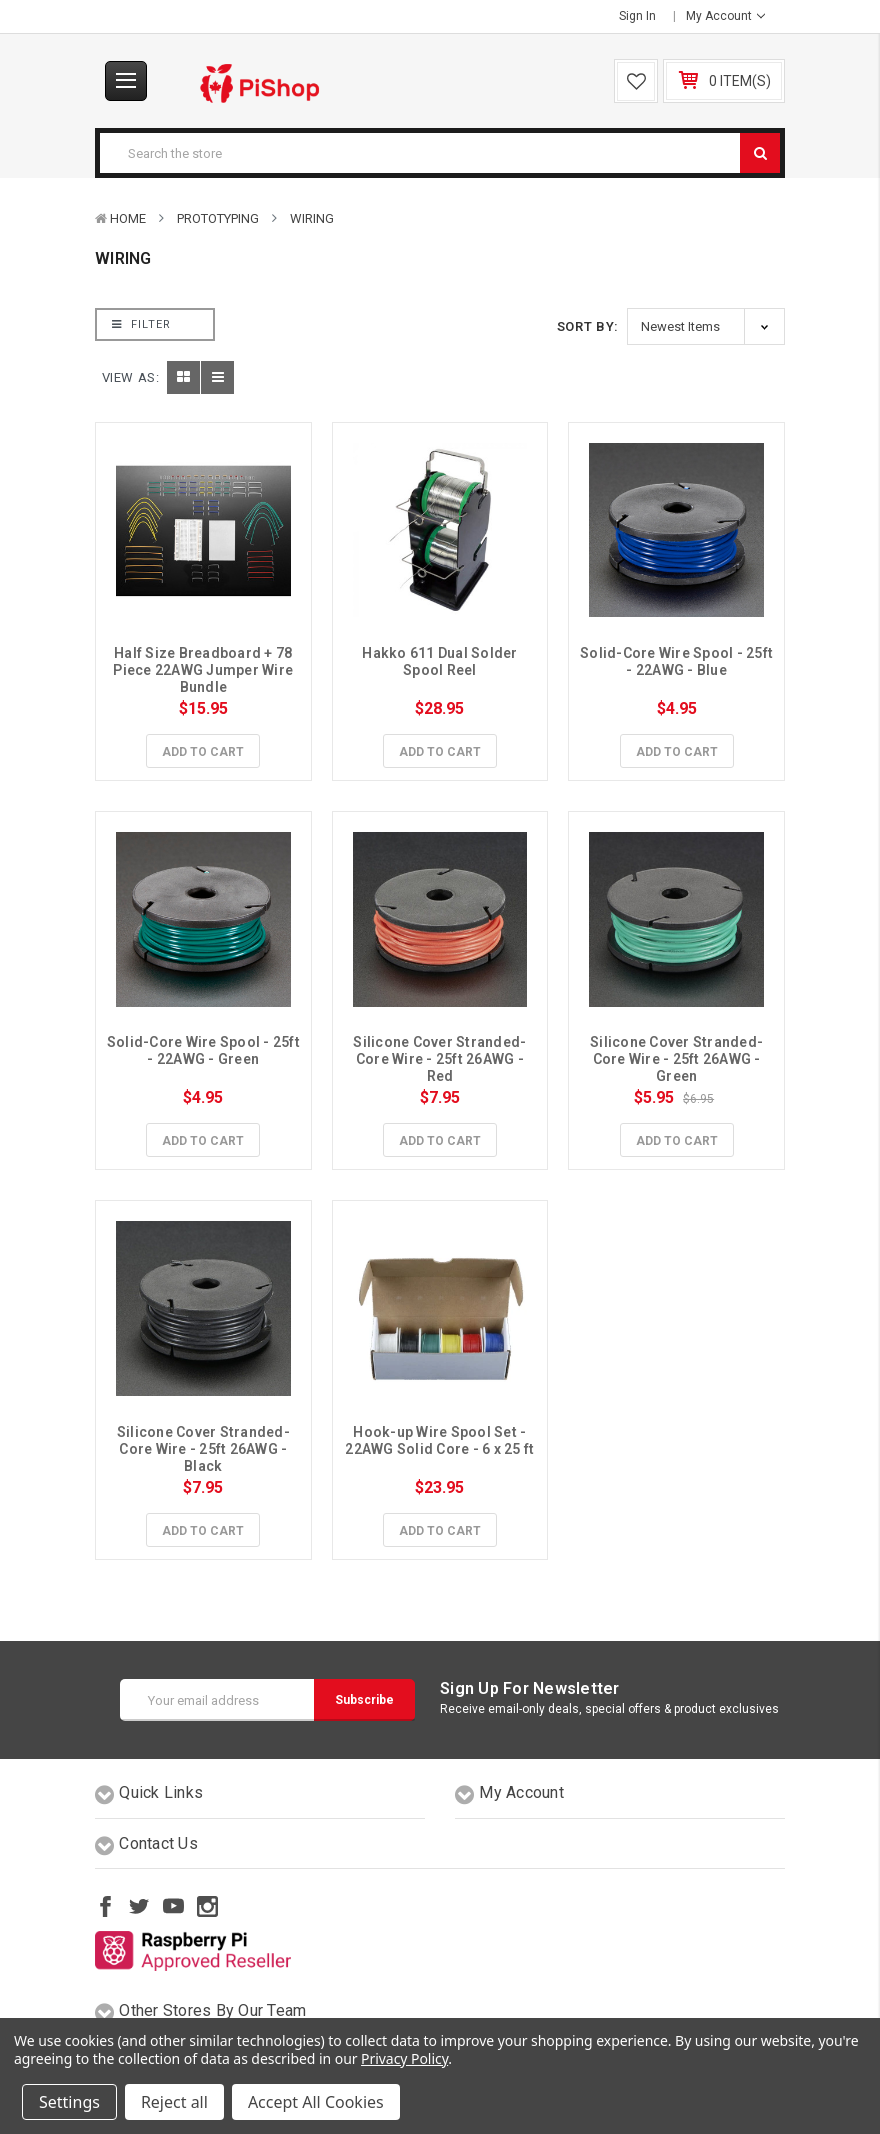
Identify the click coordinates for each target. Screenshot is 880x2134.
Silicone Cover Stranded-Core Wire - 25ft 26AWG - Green (677, 1059)
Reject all (174, 2102)
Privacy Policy (404, 2058)
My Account (725, 16)
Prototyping (218, 218)
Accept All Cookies (316, 2102)
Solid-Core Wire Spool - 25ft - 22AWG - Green (205, 1050)
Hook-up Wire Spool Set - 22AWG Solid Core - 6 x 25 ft (439, 1440)
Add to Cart (203, 752)
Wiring (312, 218)
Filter (141, 324)
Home (128, 218)
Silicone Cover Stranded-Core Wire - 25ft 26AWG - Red (440, 1059)
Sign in (637, 16)
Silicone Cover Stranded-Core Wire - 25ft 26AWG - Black (204, 1449)
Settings (69, 2102)
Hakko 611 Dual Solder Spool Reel (441, 661)
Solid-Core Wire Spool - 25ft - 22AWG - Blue (678, 661)
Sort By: (588, 326)
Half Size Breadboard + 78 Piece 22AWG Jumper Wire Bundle (204, 670)
